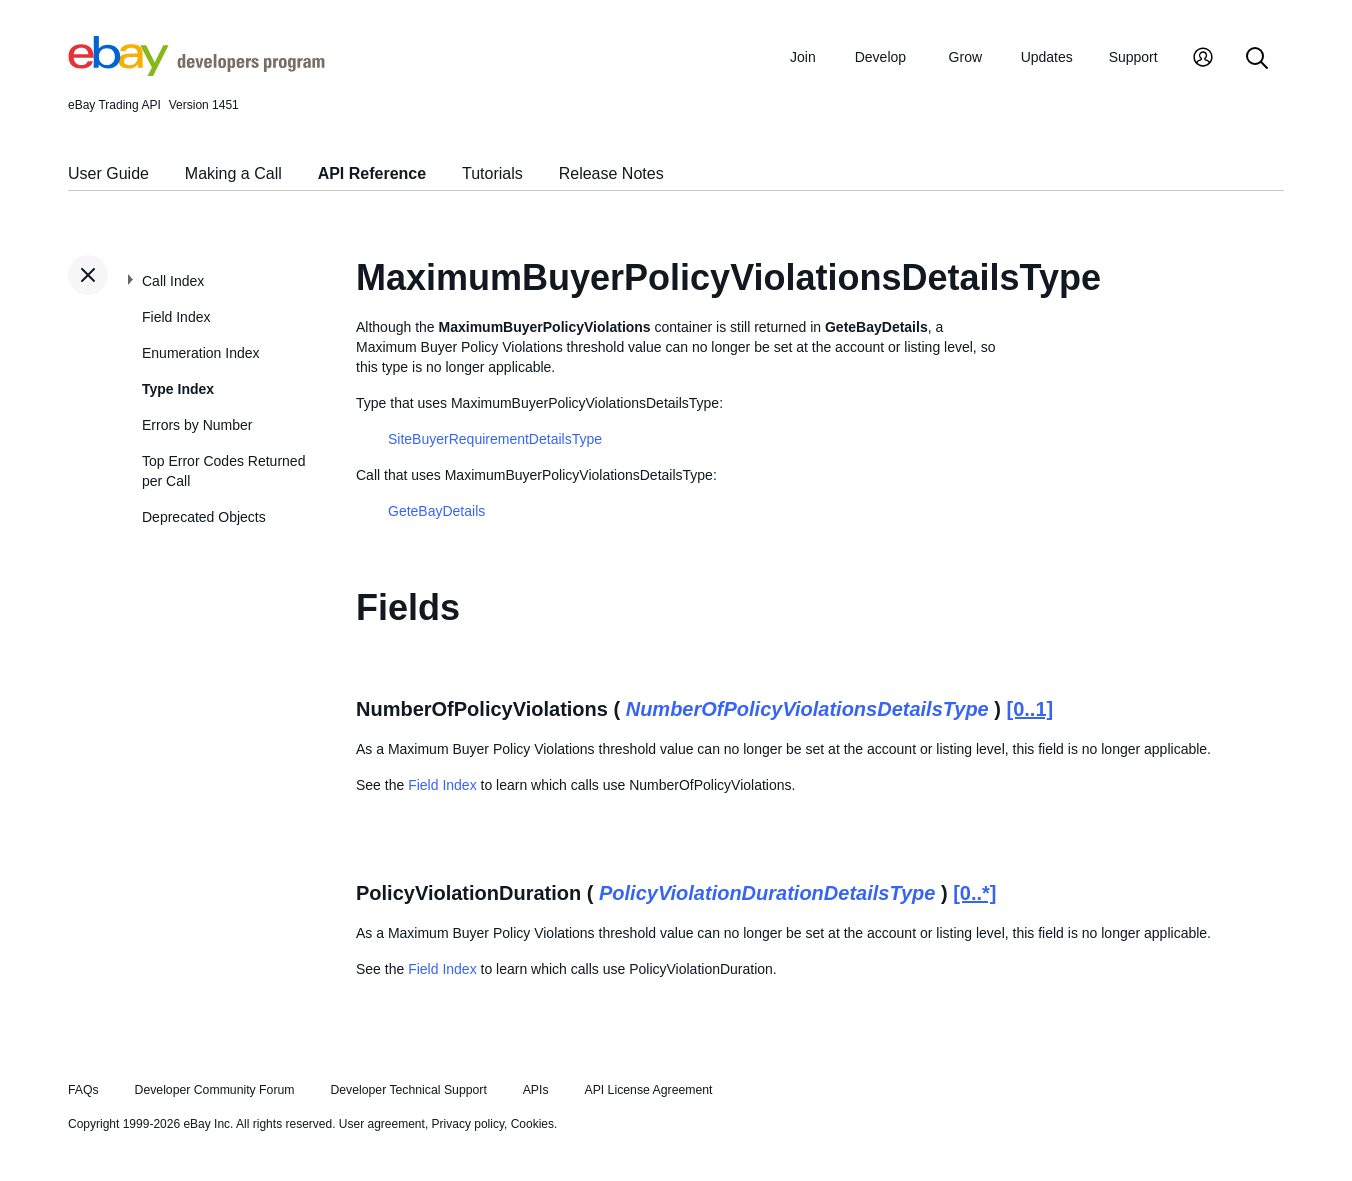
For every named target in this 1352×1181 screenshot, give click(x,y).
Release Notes (611, 173)
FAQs (83, 1090)
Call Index (173, 281)
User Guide (108, 173)
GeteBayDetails (436, 511)
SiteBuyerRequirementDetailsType (495, 439)
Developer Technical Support (408, 1090)
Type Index (178, 389)
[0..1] (1030, 709)
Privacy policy (468, 1124)
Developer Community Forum (215, 1090)
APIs (536, 1090)
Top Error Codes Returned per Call (223, 471)
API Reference (372, 173)
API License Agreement (648, 1090)
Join (803, 57)
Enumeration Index (201, 353)
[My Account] (1203, 59)
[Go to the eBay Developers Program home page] (196, 71)
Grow (965, 57)
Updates (1047, 57)
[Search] (1257, 59)
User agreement (382, 1124)
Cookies (532, 1124)
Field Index (176, 317)
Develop (880, 57)
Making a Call (233, 173)
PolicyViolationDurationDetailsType (767, 893)
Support (1133, 57)
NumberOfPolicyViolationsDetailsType (807, 709)
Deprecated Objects (204, 517)
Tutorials (492, 173)
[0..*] (974, 893)
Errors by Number (197, 425)
